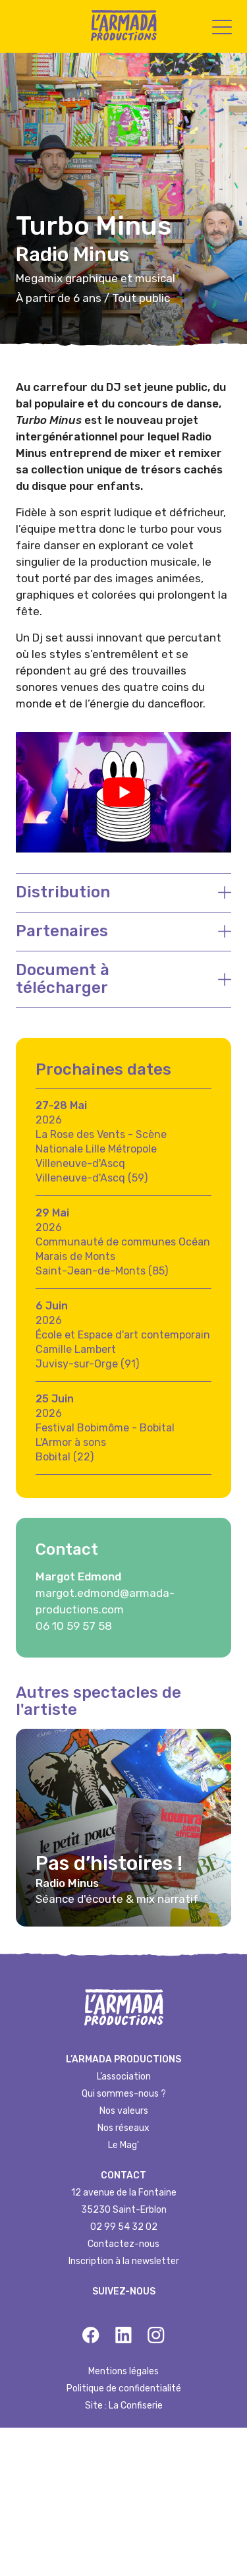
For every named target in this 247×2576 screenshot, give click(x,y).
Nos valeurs (123, 2110)
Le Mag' (123, 2145)
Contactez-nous (123, 2244)
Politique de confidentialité (124, 2388)
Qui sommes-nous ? (124, 2093)
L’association (124, 2076)
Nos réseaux (123, 2128)
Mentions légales (123, 2371)
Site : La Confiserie (124, 2405)
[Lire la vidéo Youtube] (123, 792)
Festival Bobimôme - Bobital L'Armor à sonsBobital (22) (105, 1442)
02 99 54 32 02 (123, 2226)
